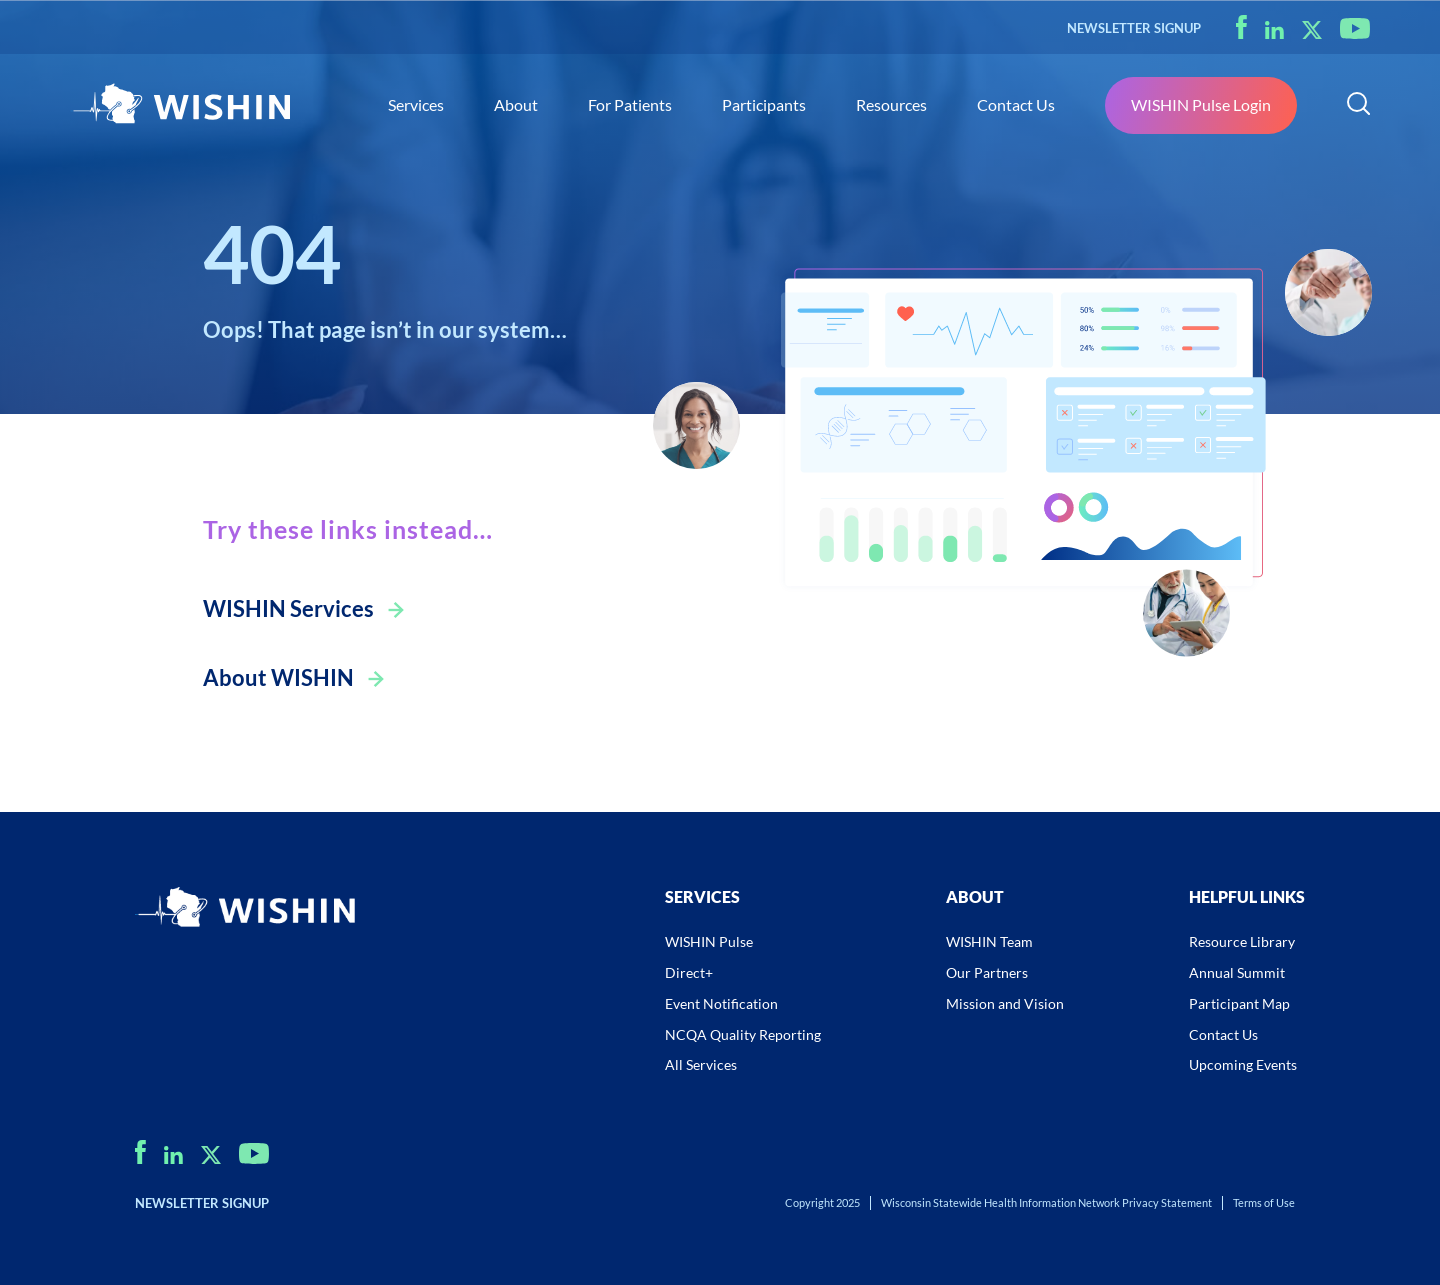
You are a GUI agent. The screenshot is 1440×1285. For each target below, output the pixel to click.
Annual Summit (1237, 972)
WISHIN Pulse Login (1201, 104)
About (516, 104)
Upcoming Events (1243, 1064)
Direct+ (689, 972)
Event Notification (721, 1003)
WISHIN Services (288, 608)
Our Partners (987, 972)
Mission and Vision (1005, 1003)
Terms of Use (1264, 1202)
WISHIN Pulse (709, 941)
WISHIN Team (989, 941)
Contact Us (1016, 104)
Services (416, 104)
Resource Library (1242, 941)
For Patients (630, 104)
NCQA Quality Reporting (743, 1034)
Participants (764, 104)
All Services (701, 1064)
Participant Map (1239, 1003)
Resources (891, 104)
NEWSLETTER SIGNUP (1134, 28)
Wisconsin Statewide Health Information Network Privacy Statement (1046, 1202)
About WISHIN (278, 677)
